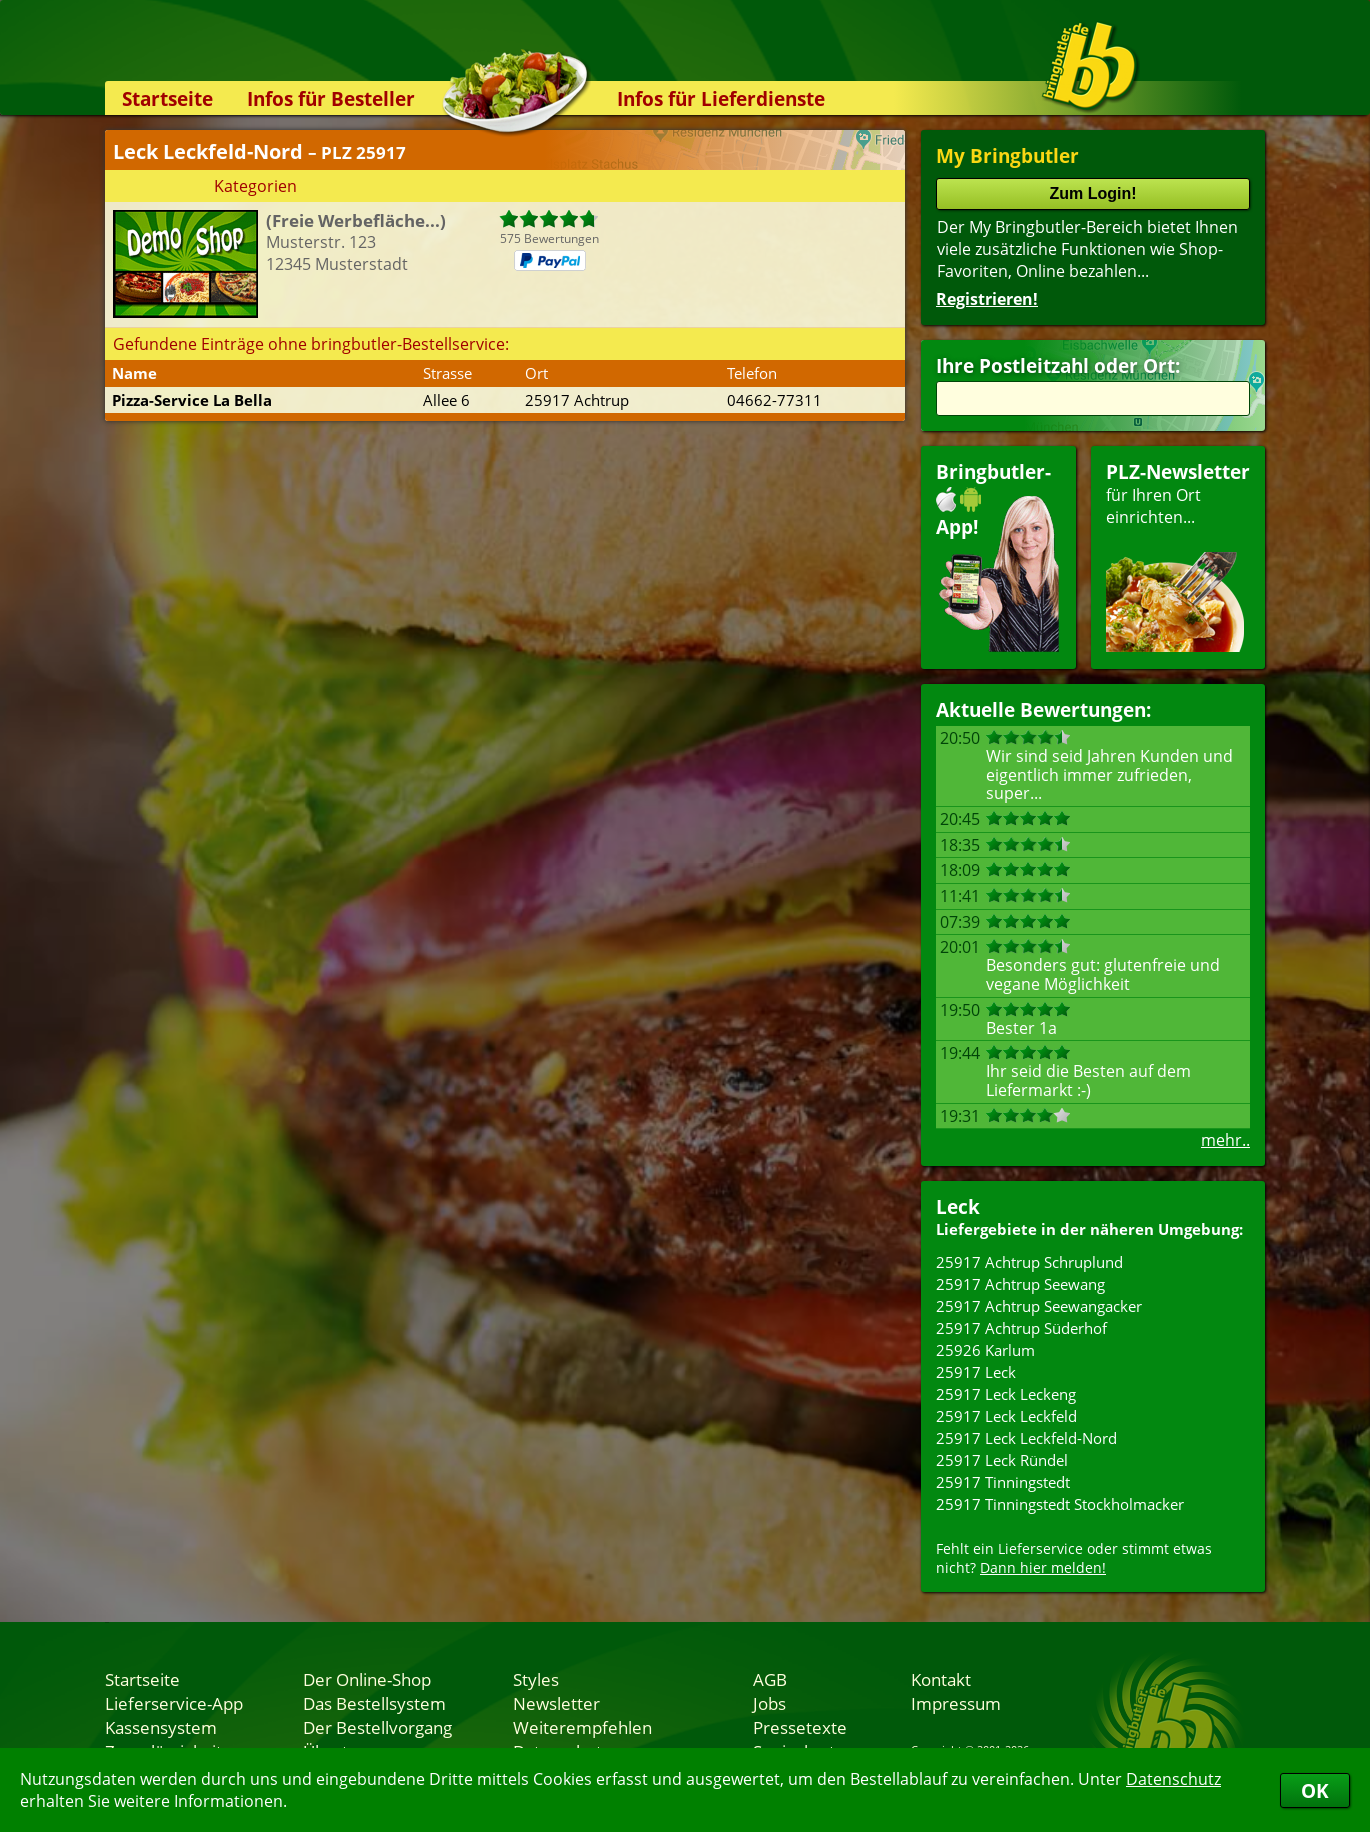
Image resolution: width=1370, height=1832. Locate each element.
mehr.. (1225, 1140)
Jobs (769, 1703)
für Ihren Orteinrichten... (1178, 555)
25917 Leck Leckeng (1006, 1394)
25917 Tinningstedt (1003, 1482)
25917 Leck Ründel (1002, 1460)
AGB (770, 1679)
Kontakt (941, 1679)
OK (1315, 1790)
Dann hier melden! (1043, 1567)
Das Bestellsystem (374, 1703)
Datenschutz (1173, 1779)
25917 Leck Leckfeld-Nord (1026, 1438)
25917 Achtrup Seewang (1020, 1284)
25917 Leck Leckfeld (1006, 1416)
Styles (536, 1679)
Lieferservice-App (174, 1703)
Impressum (956, 1703)
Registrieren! (987, 299)
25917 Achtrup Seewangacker (1039, 1306)
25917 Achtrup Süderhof (1021, 1328)
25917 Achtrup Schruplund (1029, 1262)
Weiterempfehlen (582, 1727)
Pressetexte (800, 1727)
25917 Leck (976, 1372)
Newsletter (556, 1703)
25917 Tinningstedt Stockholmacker (1060, 1504)
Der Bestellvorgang (377, 1727)
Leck (958, 1206)
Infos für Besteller (331, 98)
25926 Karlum (985, 1350)
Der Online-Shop (367, 1679)
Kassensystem (161, 1727)
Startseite (167, 98)
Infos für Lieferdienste (721, 98)
